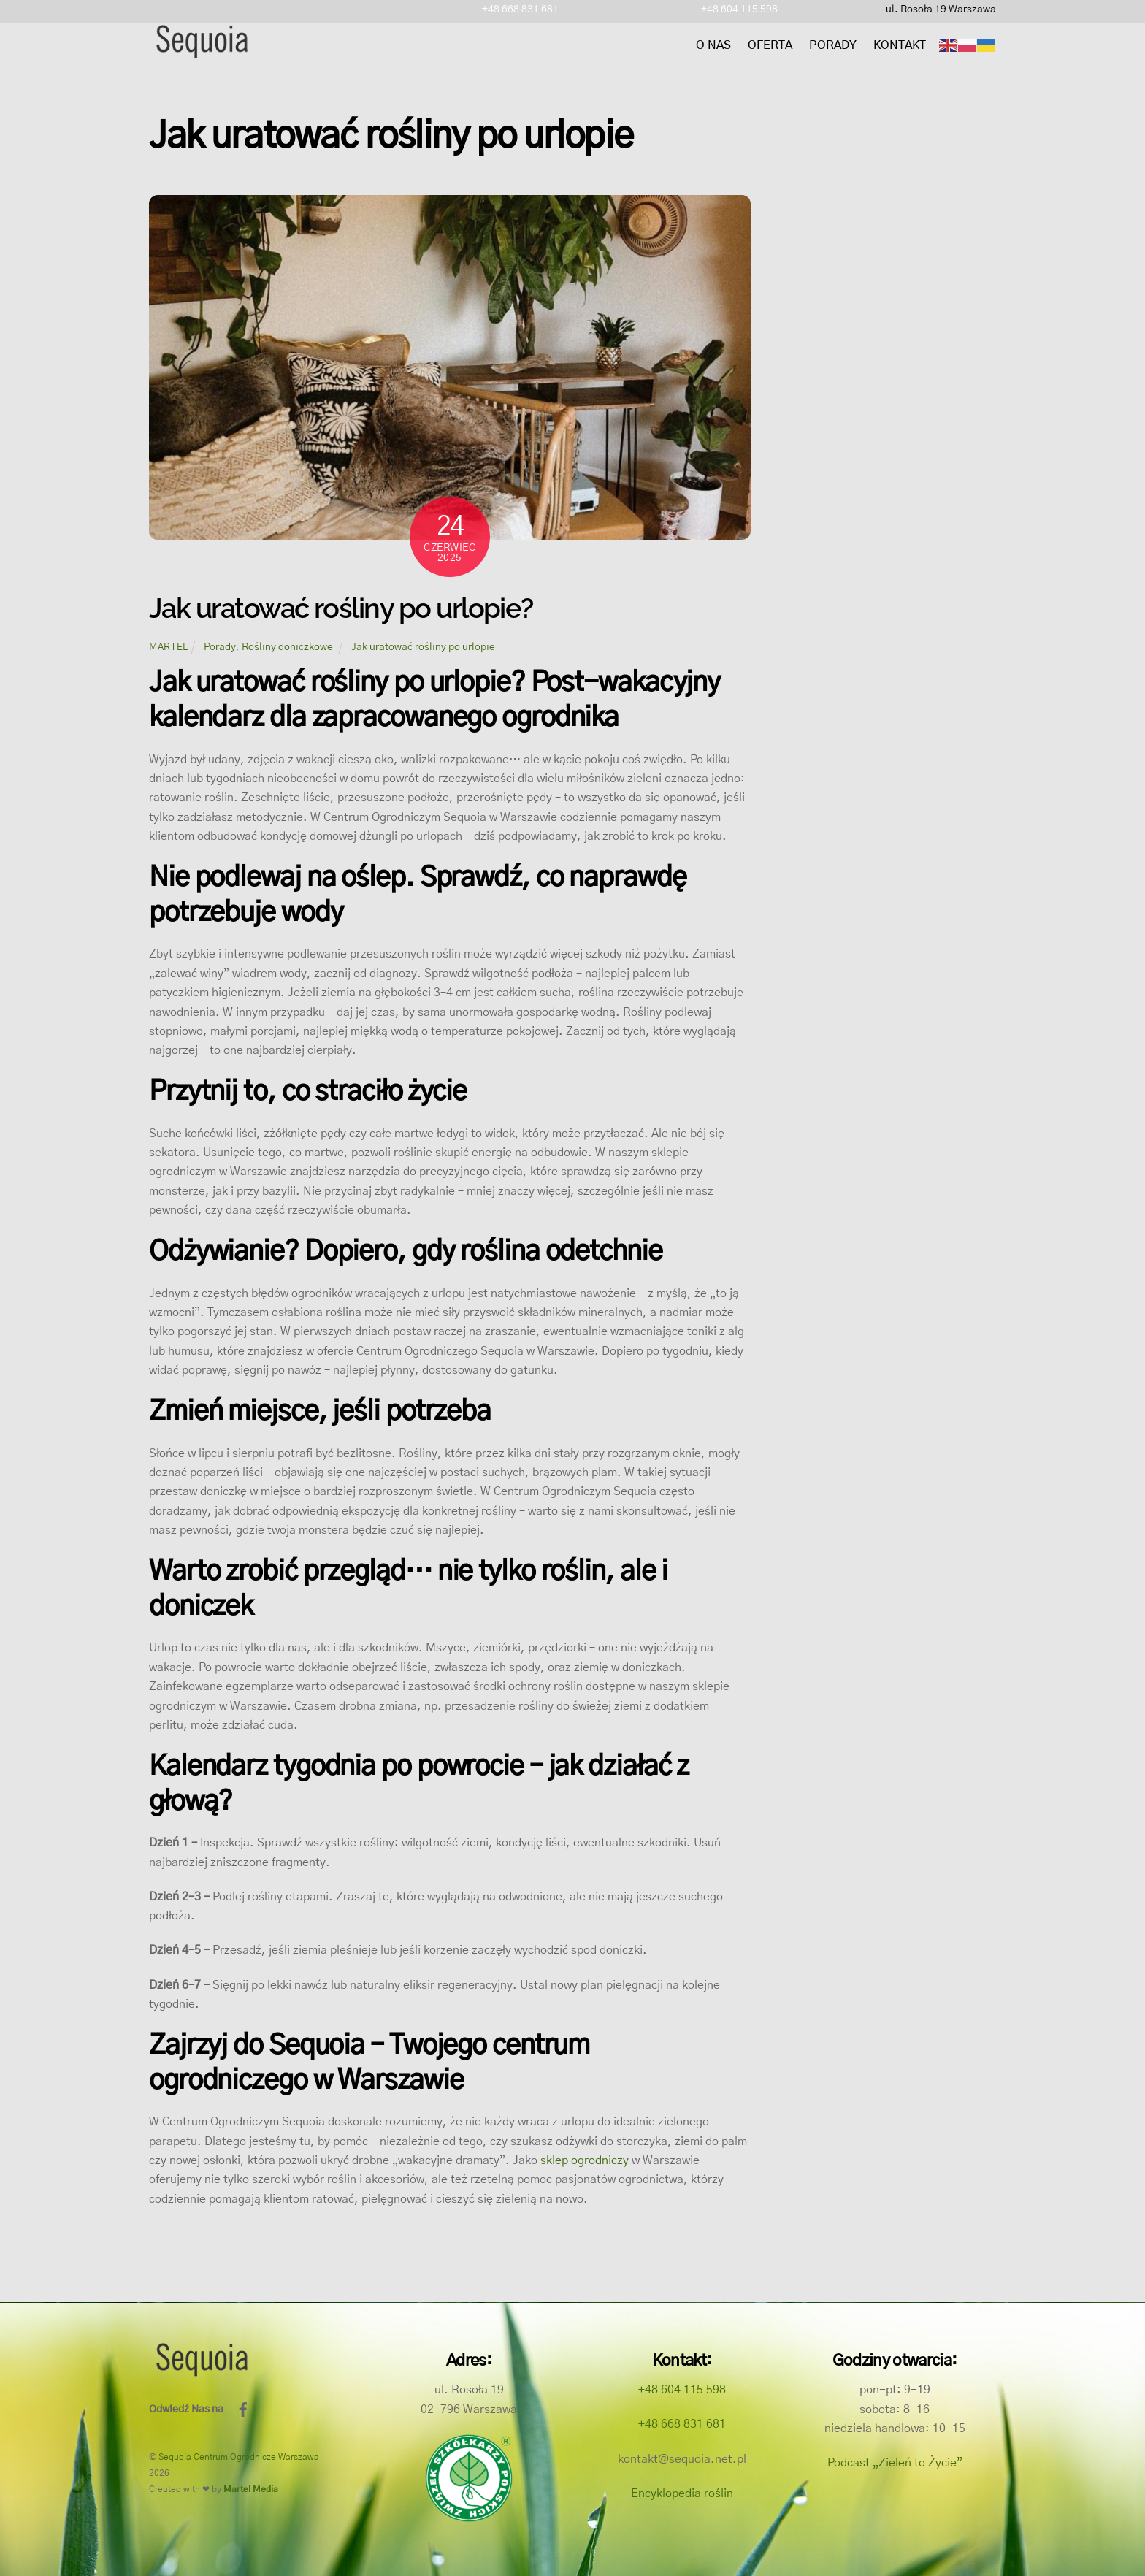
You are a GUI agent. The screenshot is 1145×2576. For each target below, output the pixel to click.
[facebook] (243, 2409)
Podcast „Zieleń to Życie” (894, 2463)
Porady (833, 45)
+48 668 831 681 (520, 9)
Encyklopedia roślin (682, 2493)
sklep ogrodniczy (584, 2160)
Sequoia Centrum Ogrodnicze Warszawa (238, 2457)
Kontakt (899, 45)
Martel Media (250, 2489)
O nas (713, 45)
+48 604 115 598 (739, 9)
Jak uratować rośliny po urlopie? (341, 608)
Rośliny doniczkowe (287, 647)
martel (168, 647)
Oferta (770, 45)
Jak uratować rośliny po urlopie (423, 647)
